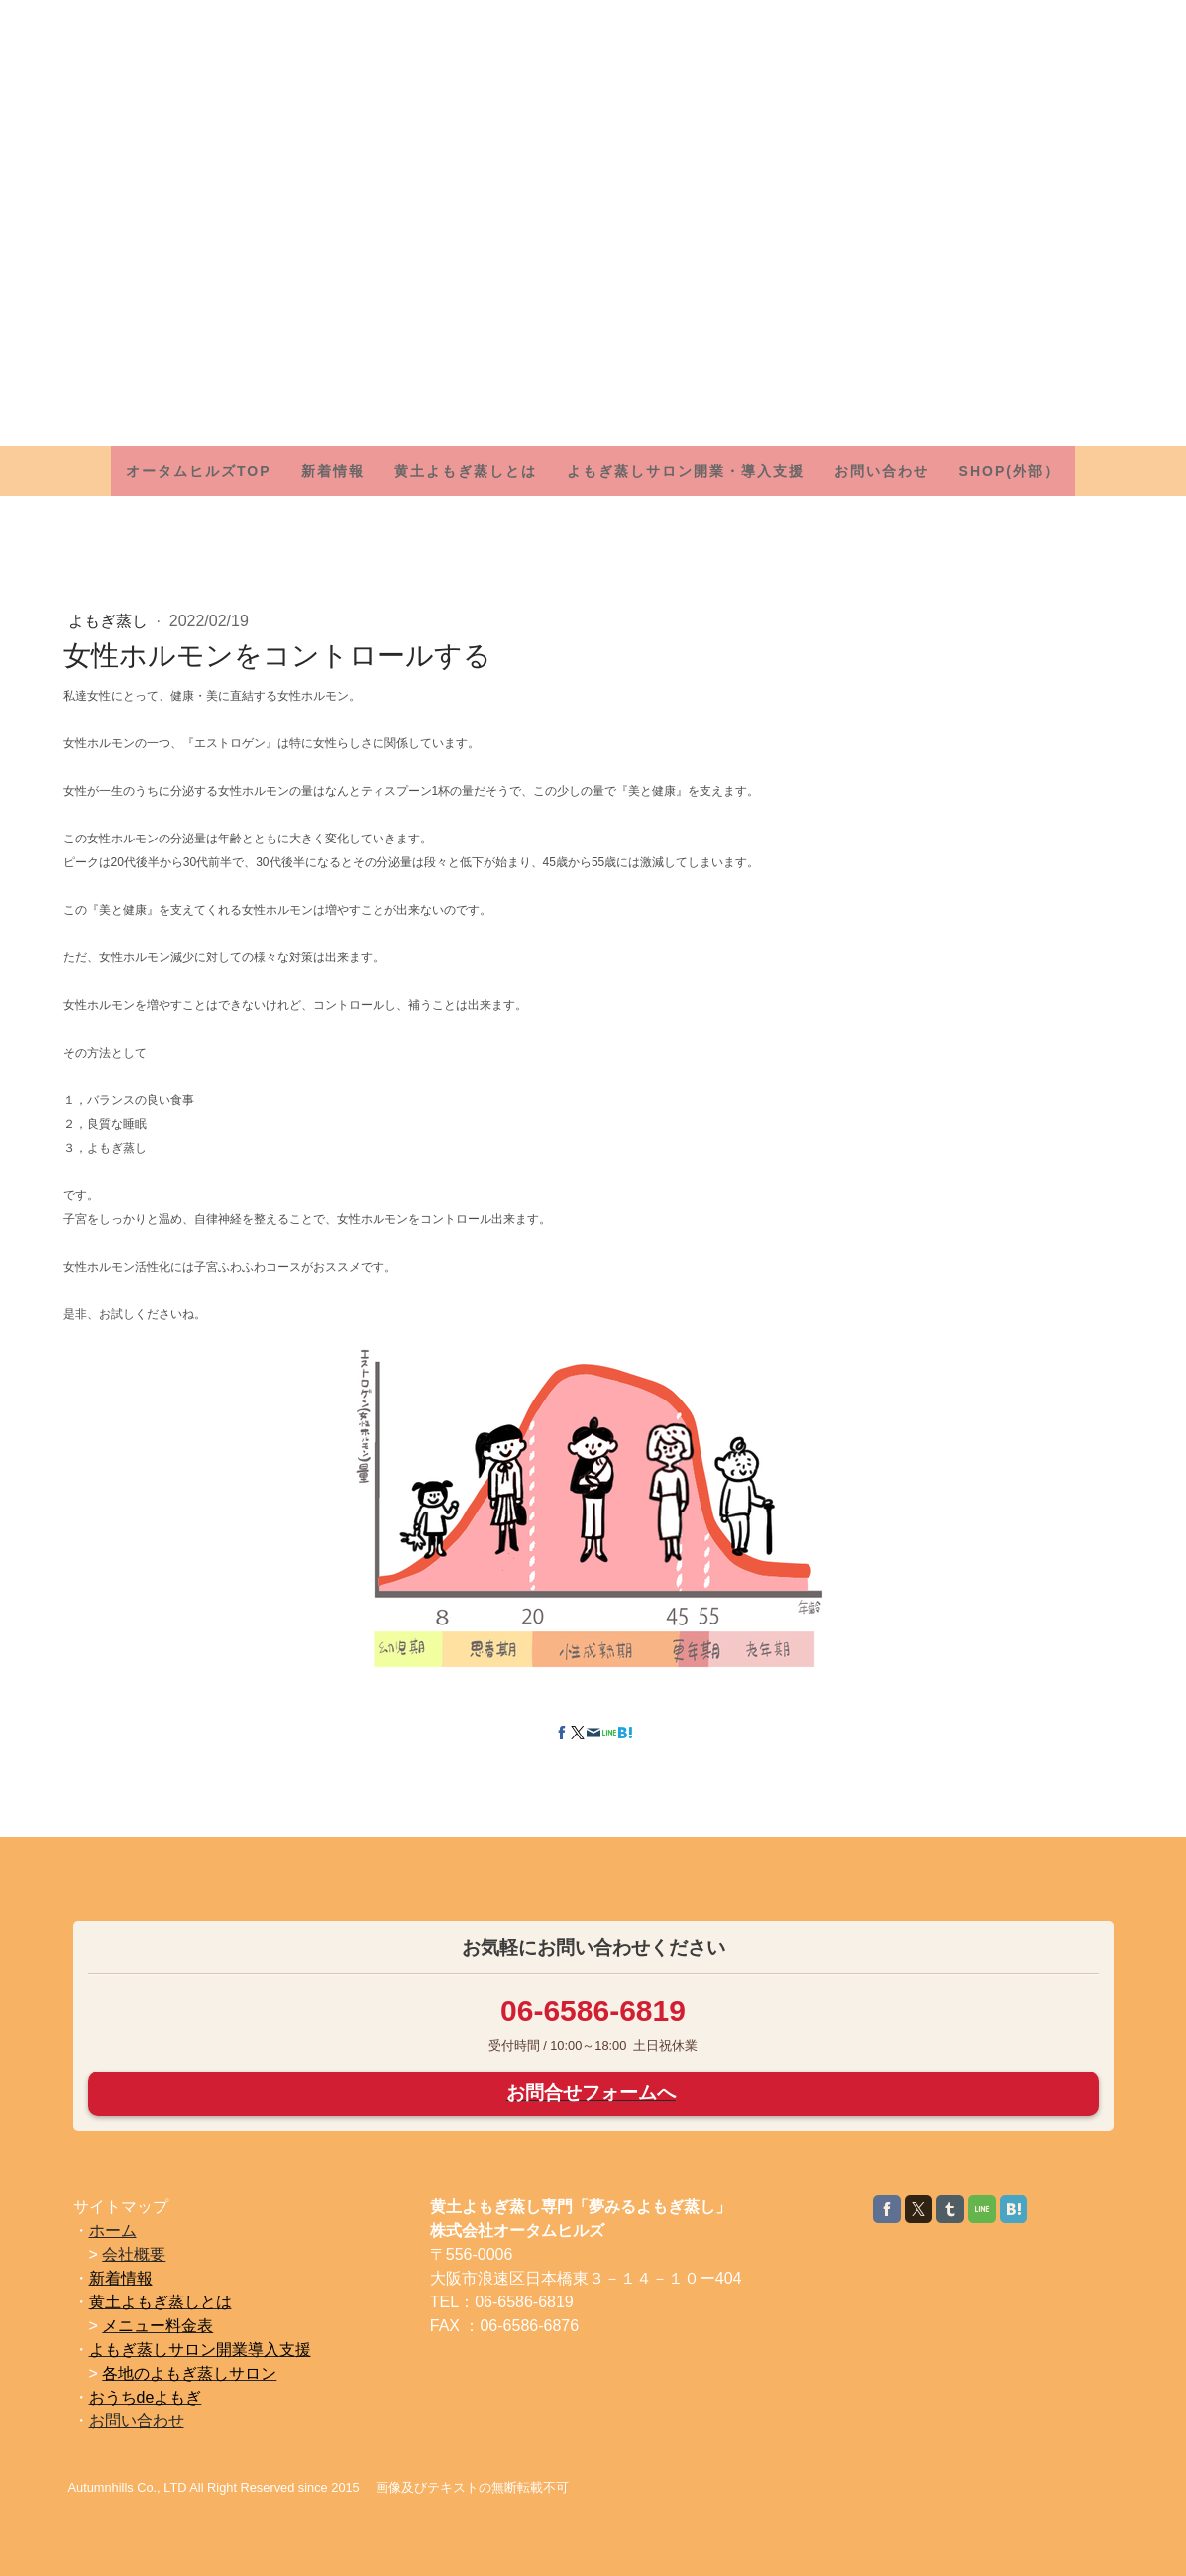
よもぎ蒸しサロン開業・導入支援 (686, 471)
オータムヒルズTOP (198, 471)
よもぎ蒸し (110, 621)
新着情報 (333, 471)
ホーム (113, 2230)
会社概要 (133, 2254)
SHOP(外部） (1009, 471)
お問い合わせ (881, 471)
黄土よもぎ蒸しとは (465, 471)
